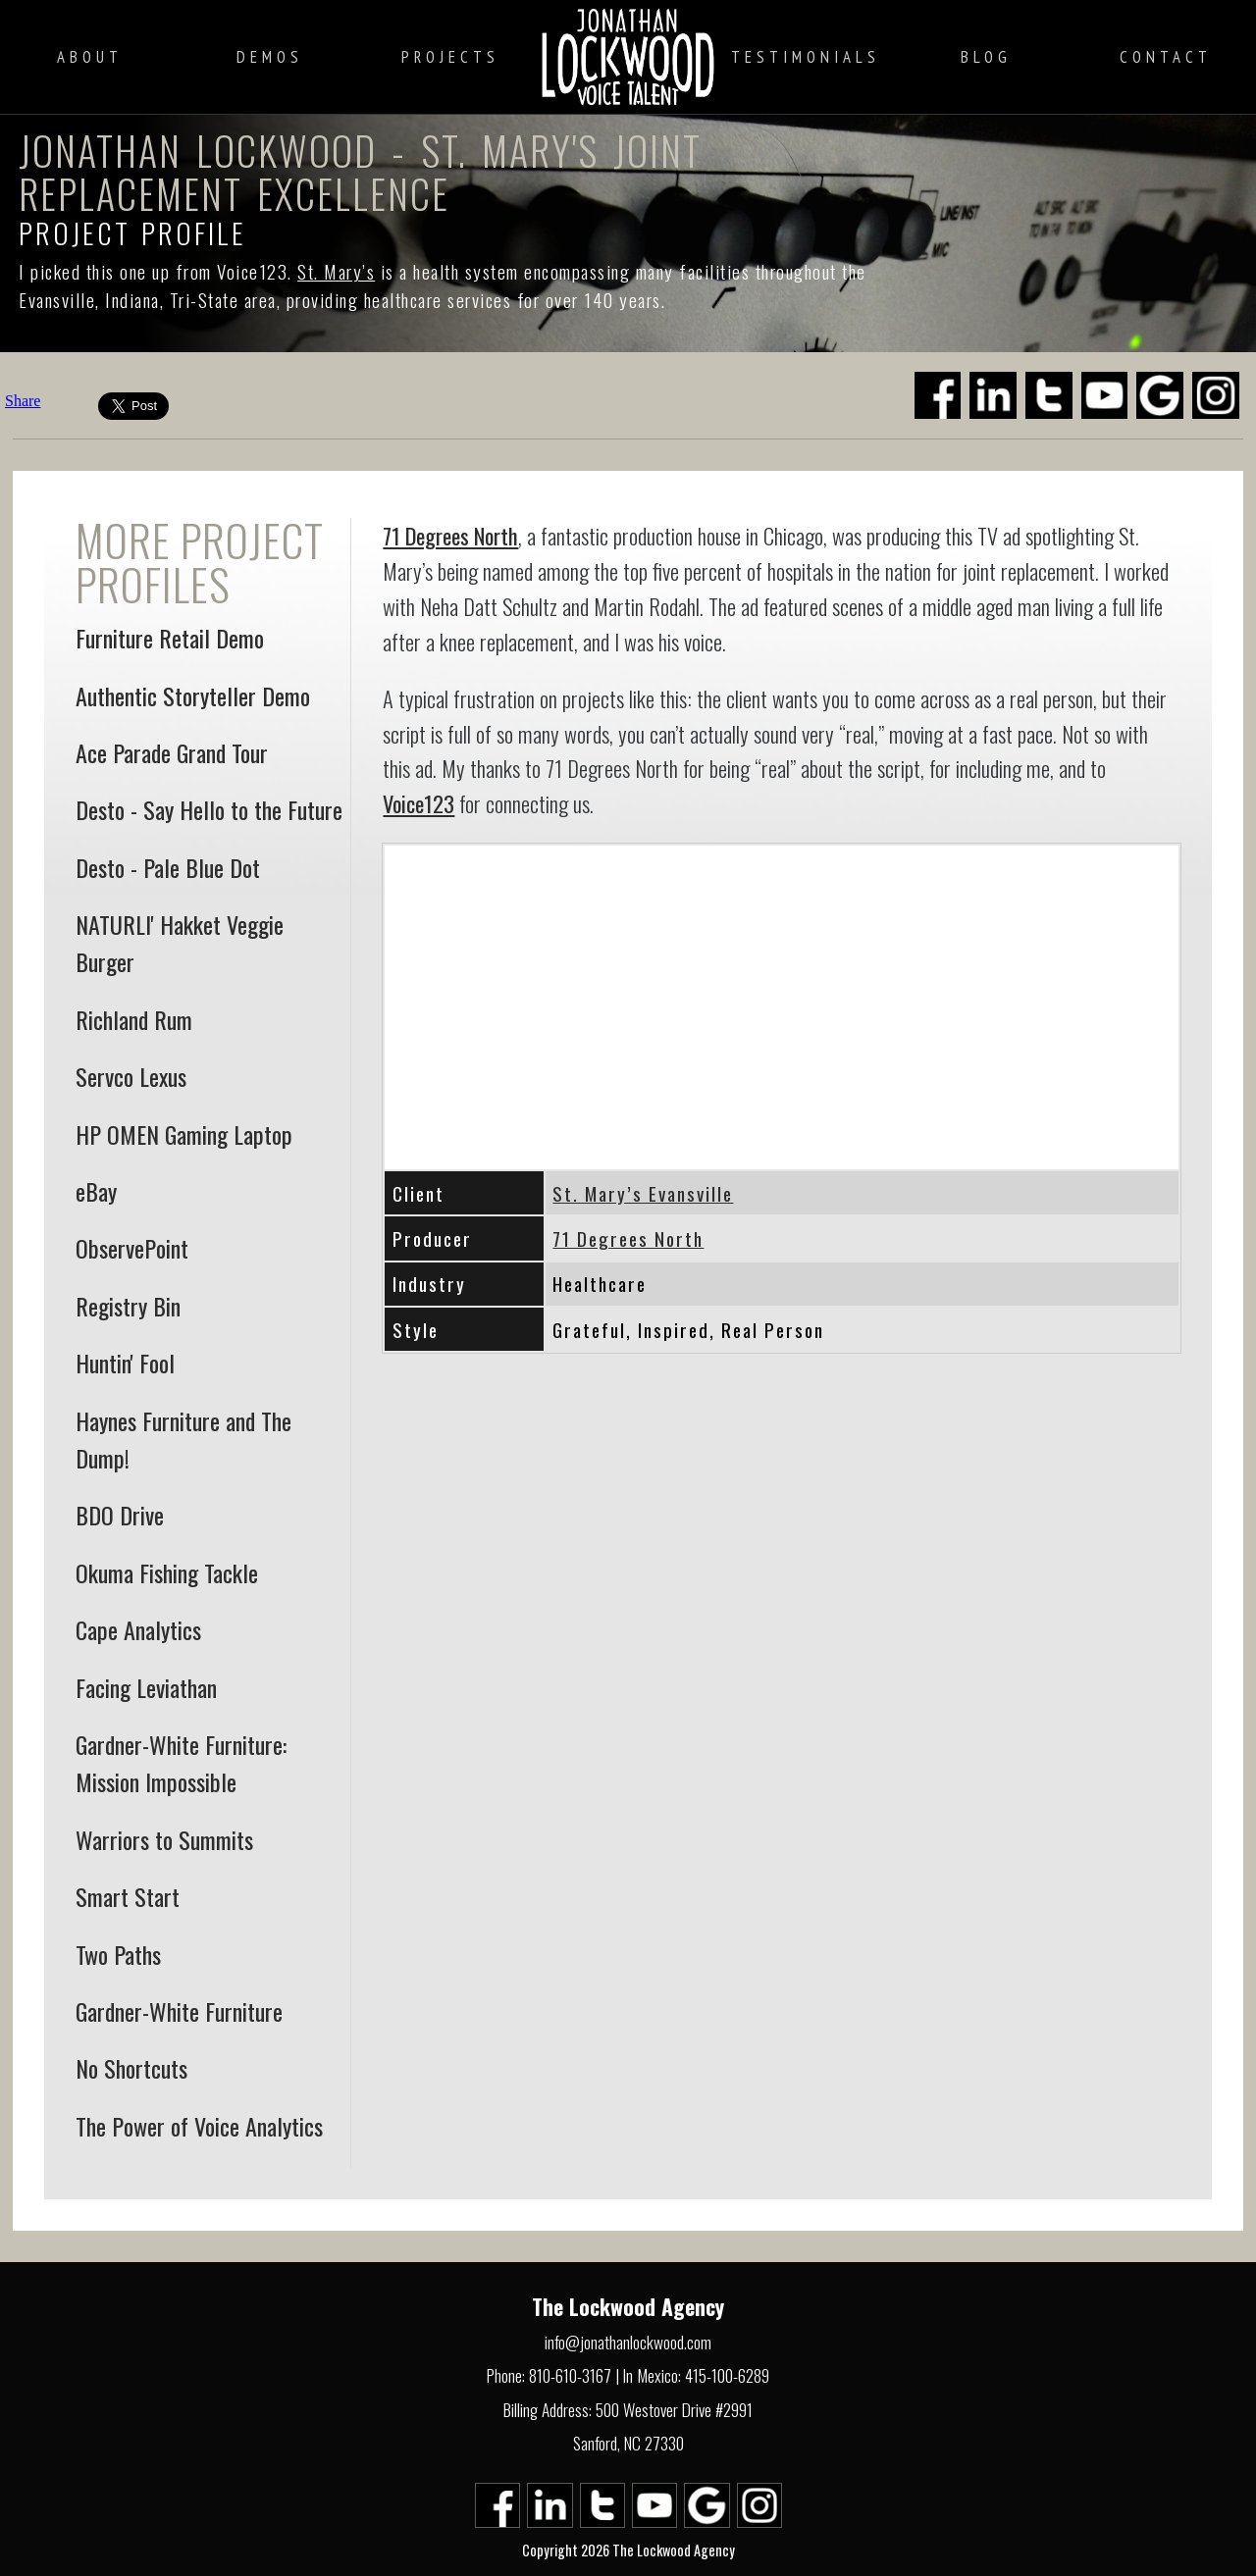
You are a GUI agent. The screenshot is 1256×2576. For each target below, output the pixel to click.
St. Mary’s (336, 271)
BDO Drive (120, 1514)
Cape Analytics (138, 1629)
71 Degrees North (450, 535)
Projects (450, 57)
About (90, 57)
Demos (269, 57)
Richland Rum (134, 1019)
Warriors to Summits (164, 1839)
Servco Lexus (131, 1076)
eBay (96, 1191)
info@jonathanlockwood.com (628, 2341)
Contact (1166, 57)
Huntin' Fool (125, 1362)
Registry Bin (128, 1305)
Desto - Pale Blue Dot (168, 867)
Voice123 (418, 803)
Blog (986, 57)
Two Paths (118, 1954)
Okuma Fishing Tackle (167, 1572)
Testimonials (805, 57)
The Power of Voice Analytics (199, 2125)
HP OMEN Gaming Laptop (184, 1134)
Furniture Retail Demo (170, 637)
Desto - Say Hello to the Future (209, 809)
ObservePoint (132, 1247)
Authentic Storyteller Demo (193, 695)
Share (22, 400)
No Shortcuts (131, 2068)
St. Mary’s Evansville (642, 1193)
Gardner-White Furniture (179, 2011)
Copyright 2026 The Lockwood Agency (628, 2550)
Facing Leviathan (146, 1687)
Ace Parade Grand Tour (172, 752)
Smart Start (128, 1896)
